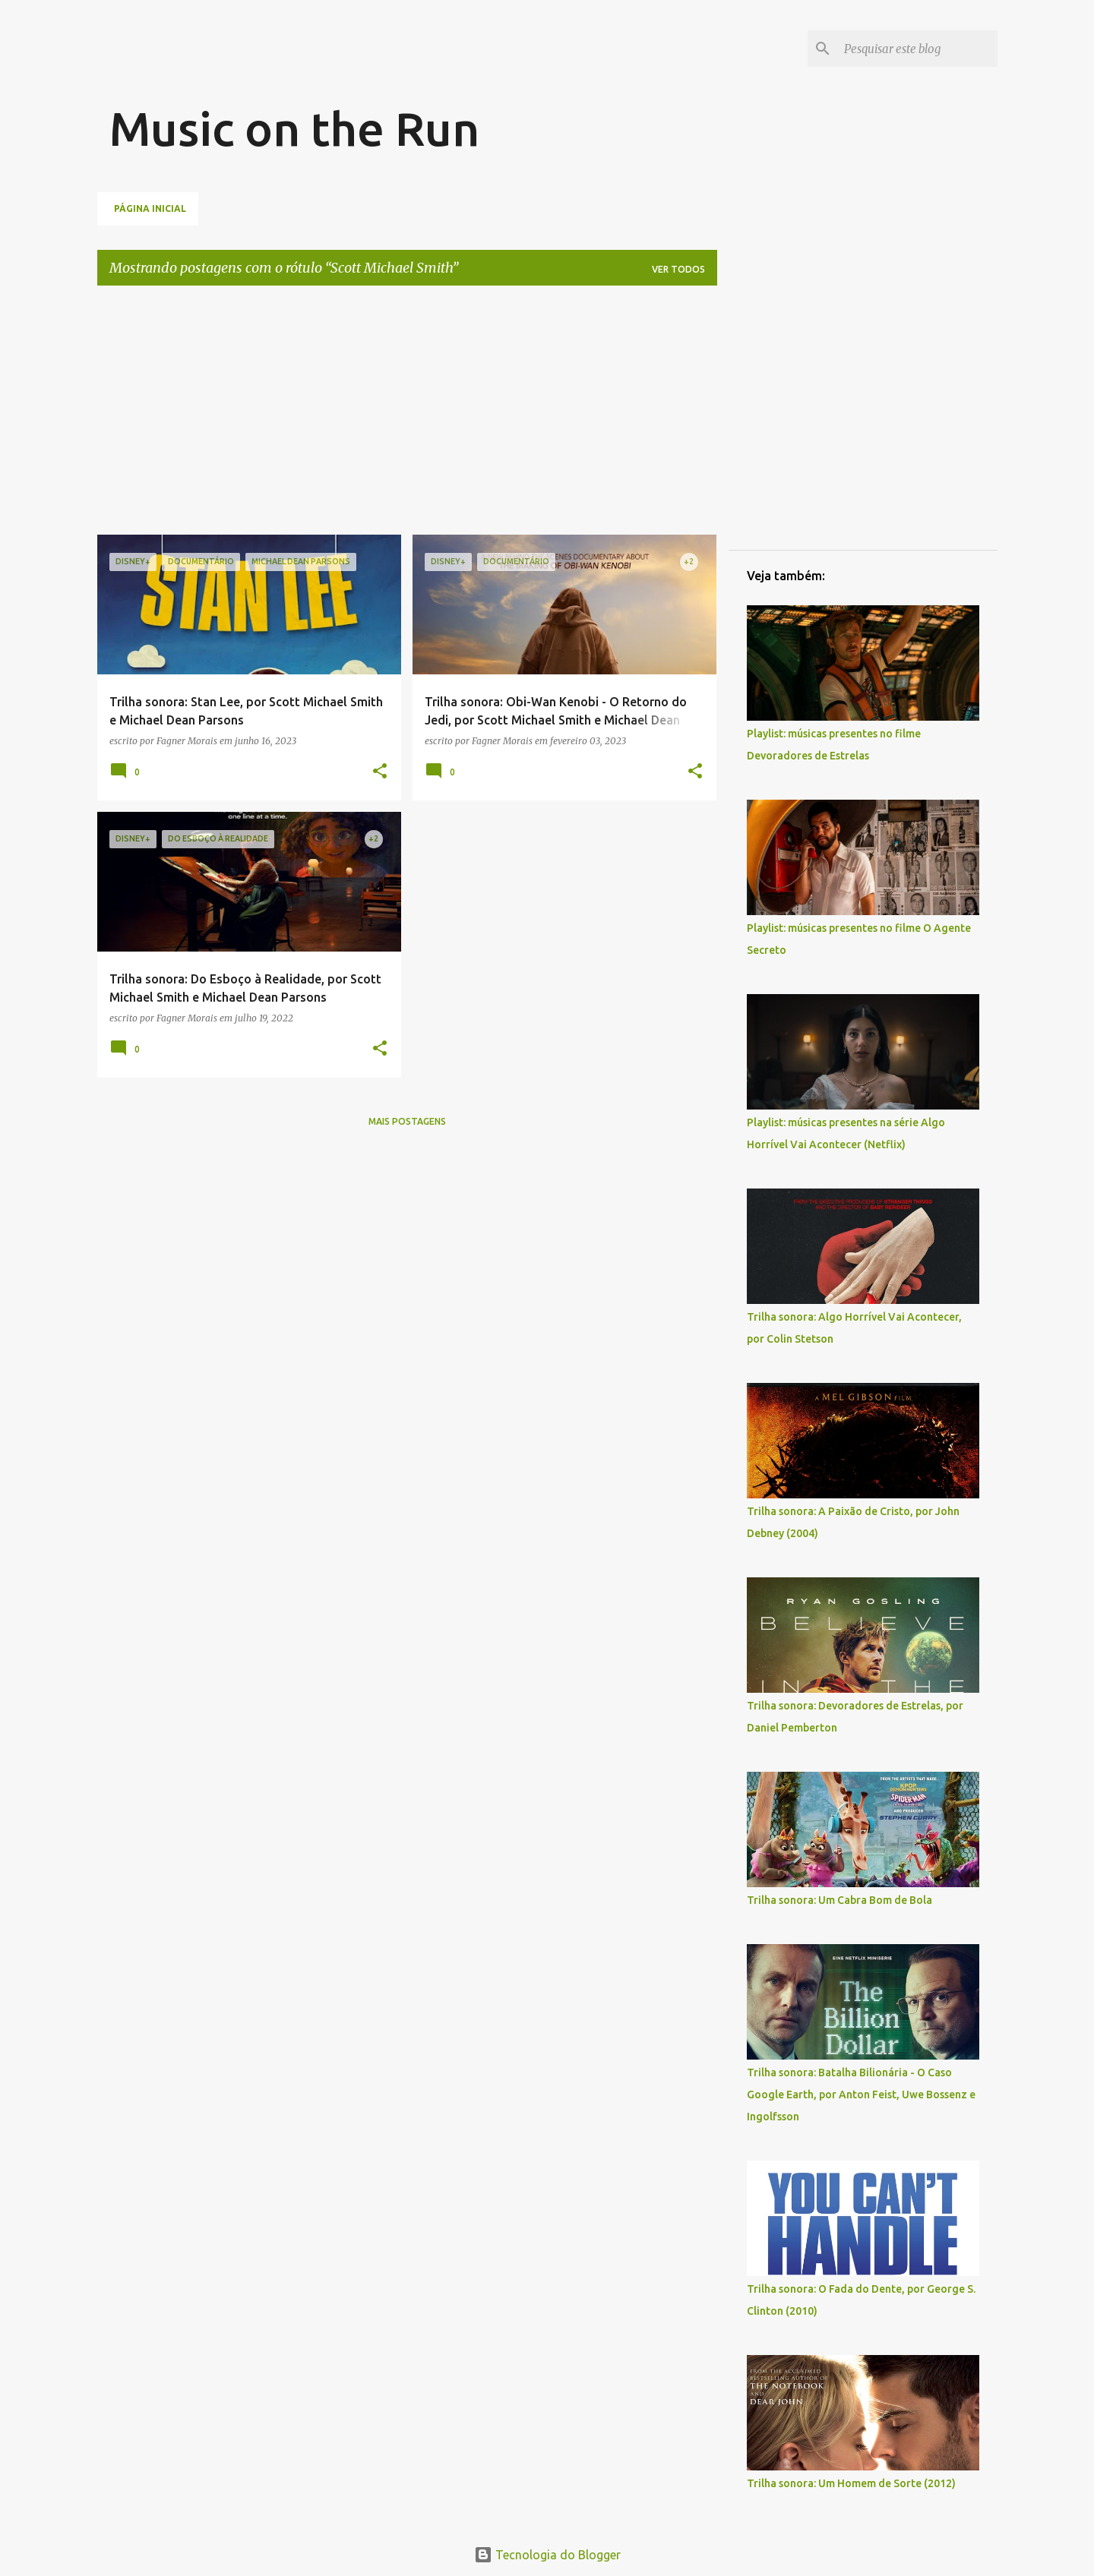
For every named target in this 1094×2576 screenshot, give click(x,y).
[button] (380, 772)
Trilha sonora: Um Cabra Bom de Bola (839, 1900)
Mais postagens (407, 1121)
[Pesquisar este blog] (918, 48)
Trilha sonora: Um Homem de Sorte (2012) (851, 2483)
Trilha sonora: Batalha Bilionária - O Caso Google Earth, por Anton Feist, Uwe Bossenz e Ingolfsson (861, 2094)
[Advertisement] (385, 64)
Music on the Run (294, 128)
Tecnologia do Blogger (547, 2555)
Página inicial (150, 208)
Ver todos (678, 269)
